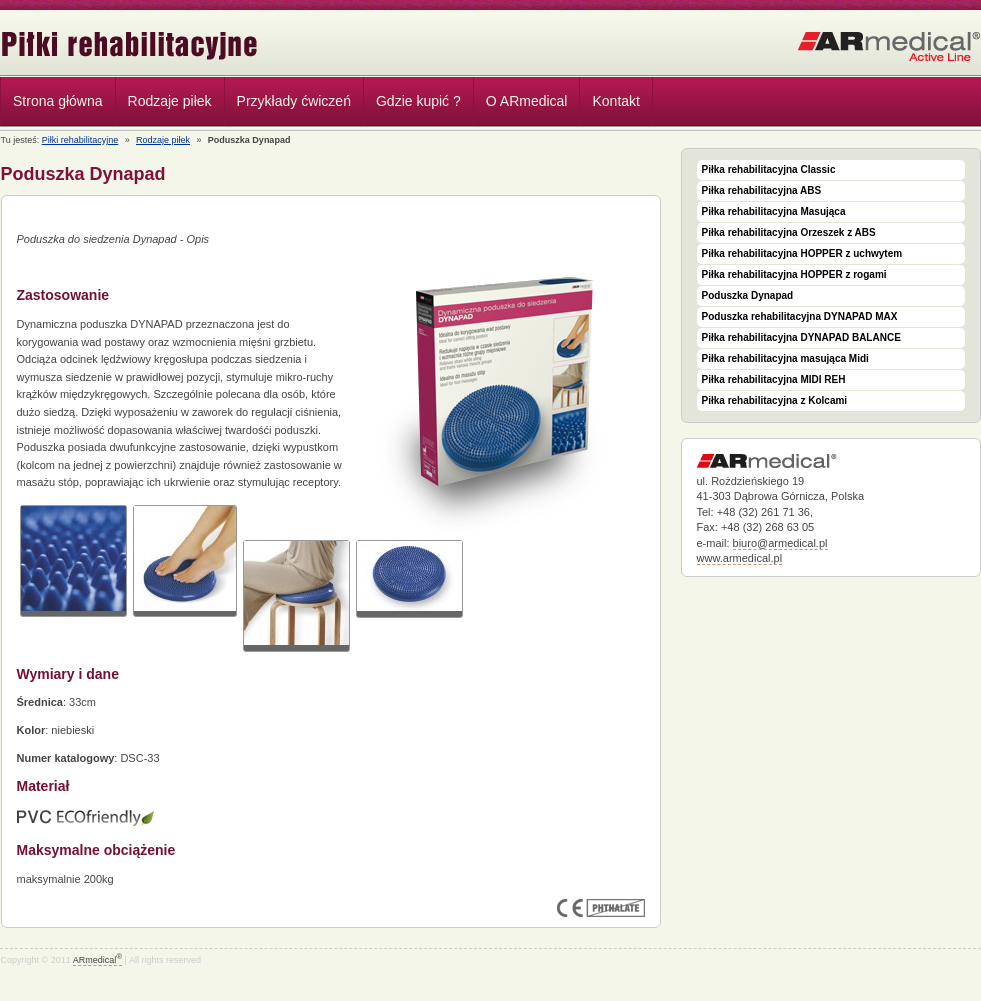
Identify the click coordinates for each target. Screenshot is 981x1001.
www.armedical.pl (740, 558)
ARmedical (97, 960)
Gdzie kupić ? (418, 101)
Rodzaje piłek (165, 104)
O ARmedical (527, 101)
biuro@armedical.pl (780, 543)
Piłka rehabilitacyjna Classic (769, 169)
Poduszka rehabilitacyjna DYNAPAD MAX (800, 316)
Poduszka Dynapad (748, 295)
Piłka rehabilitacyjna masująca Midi (785, 358)
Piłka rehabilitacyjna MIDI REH (774, 379)
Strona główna (58, 101)
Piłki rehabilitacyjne (130, 45)
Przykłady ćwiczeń (294, 101)
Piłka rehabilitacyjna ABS (762, 190)
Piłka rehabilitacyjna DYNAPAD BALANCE (801, 337)
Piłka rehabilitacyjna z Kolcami (775, 400)
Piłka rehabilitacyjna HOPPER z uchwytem (802, 253)
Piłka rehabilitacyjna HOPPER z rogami (794, 274)
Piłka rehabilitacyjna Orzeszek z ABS (789, 232)
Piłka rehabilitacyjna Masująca (774, 211)
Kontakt (615, 101)
